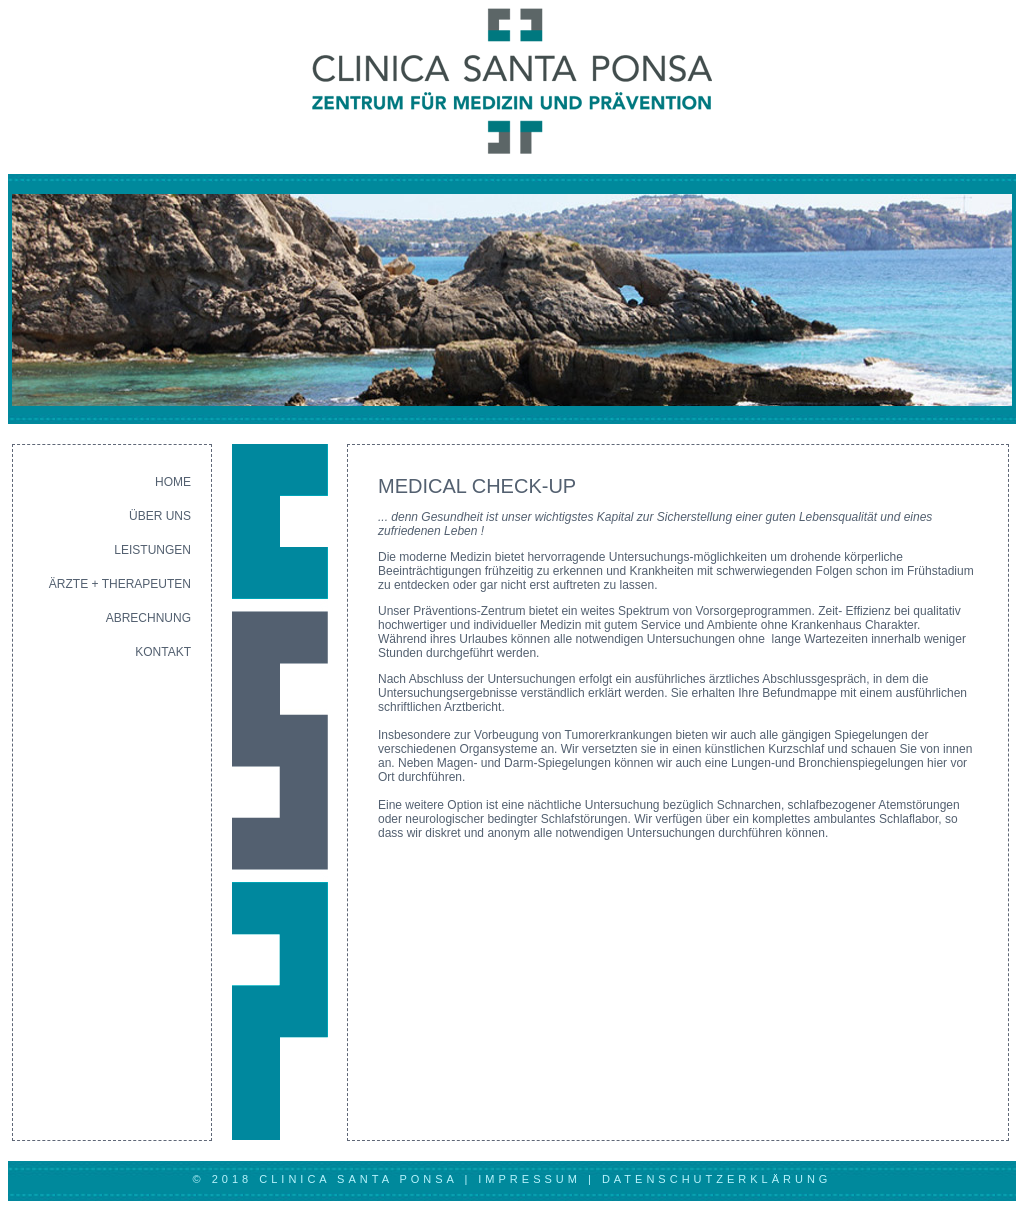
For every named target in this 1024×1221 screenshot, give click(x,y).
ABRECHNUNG (148, 618)
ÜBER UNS (160, 516)
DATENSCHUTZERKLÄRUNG (717, 1179)
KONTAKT (163, 652)
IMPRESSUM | (540, 1179)
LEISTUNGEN (152, 550)
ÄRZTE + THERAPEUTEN (120, 584)
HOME (173, 482)
